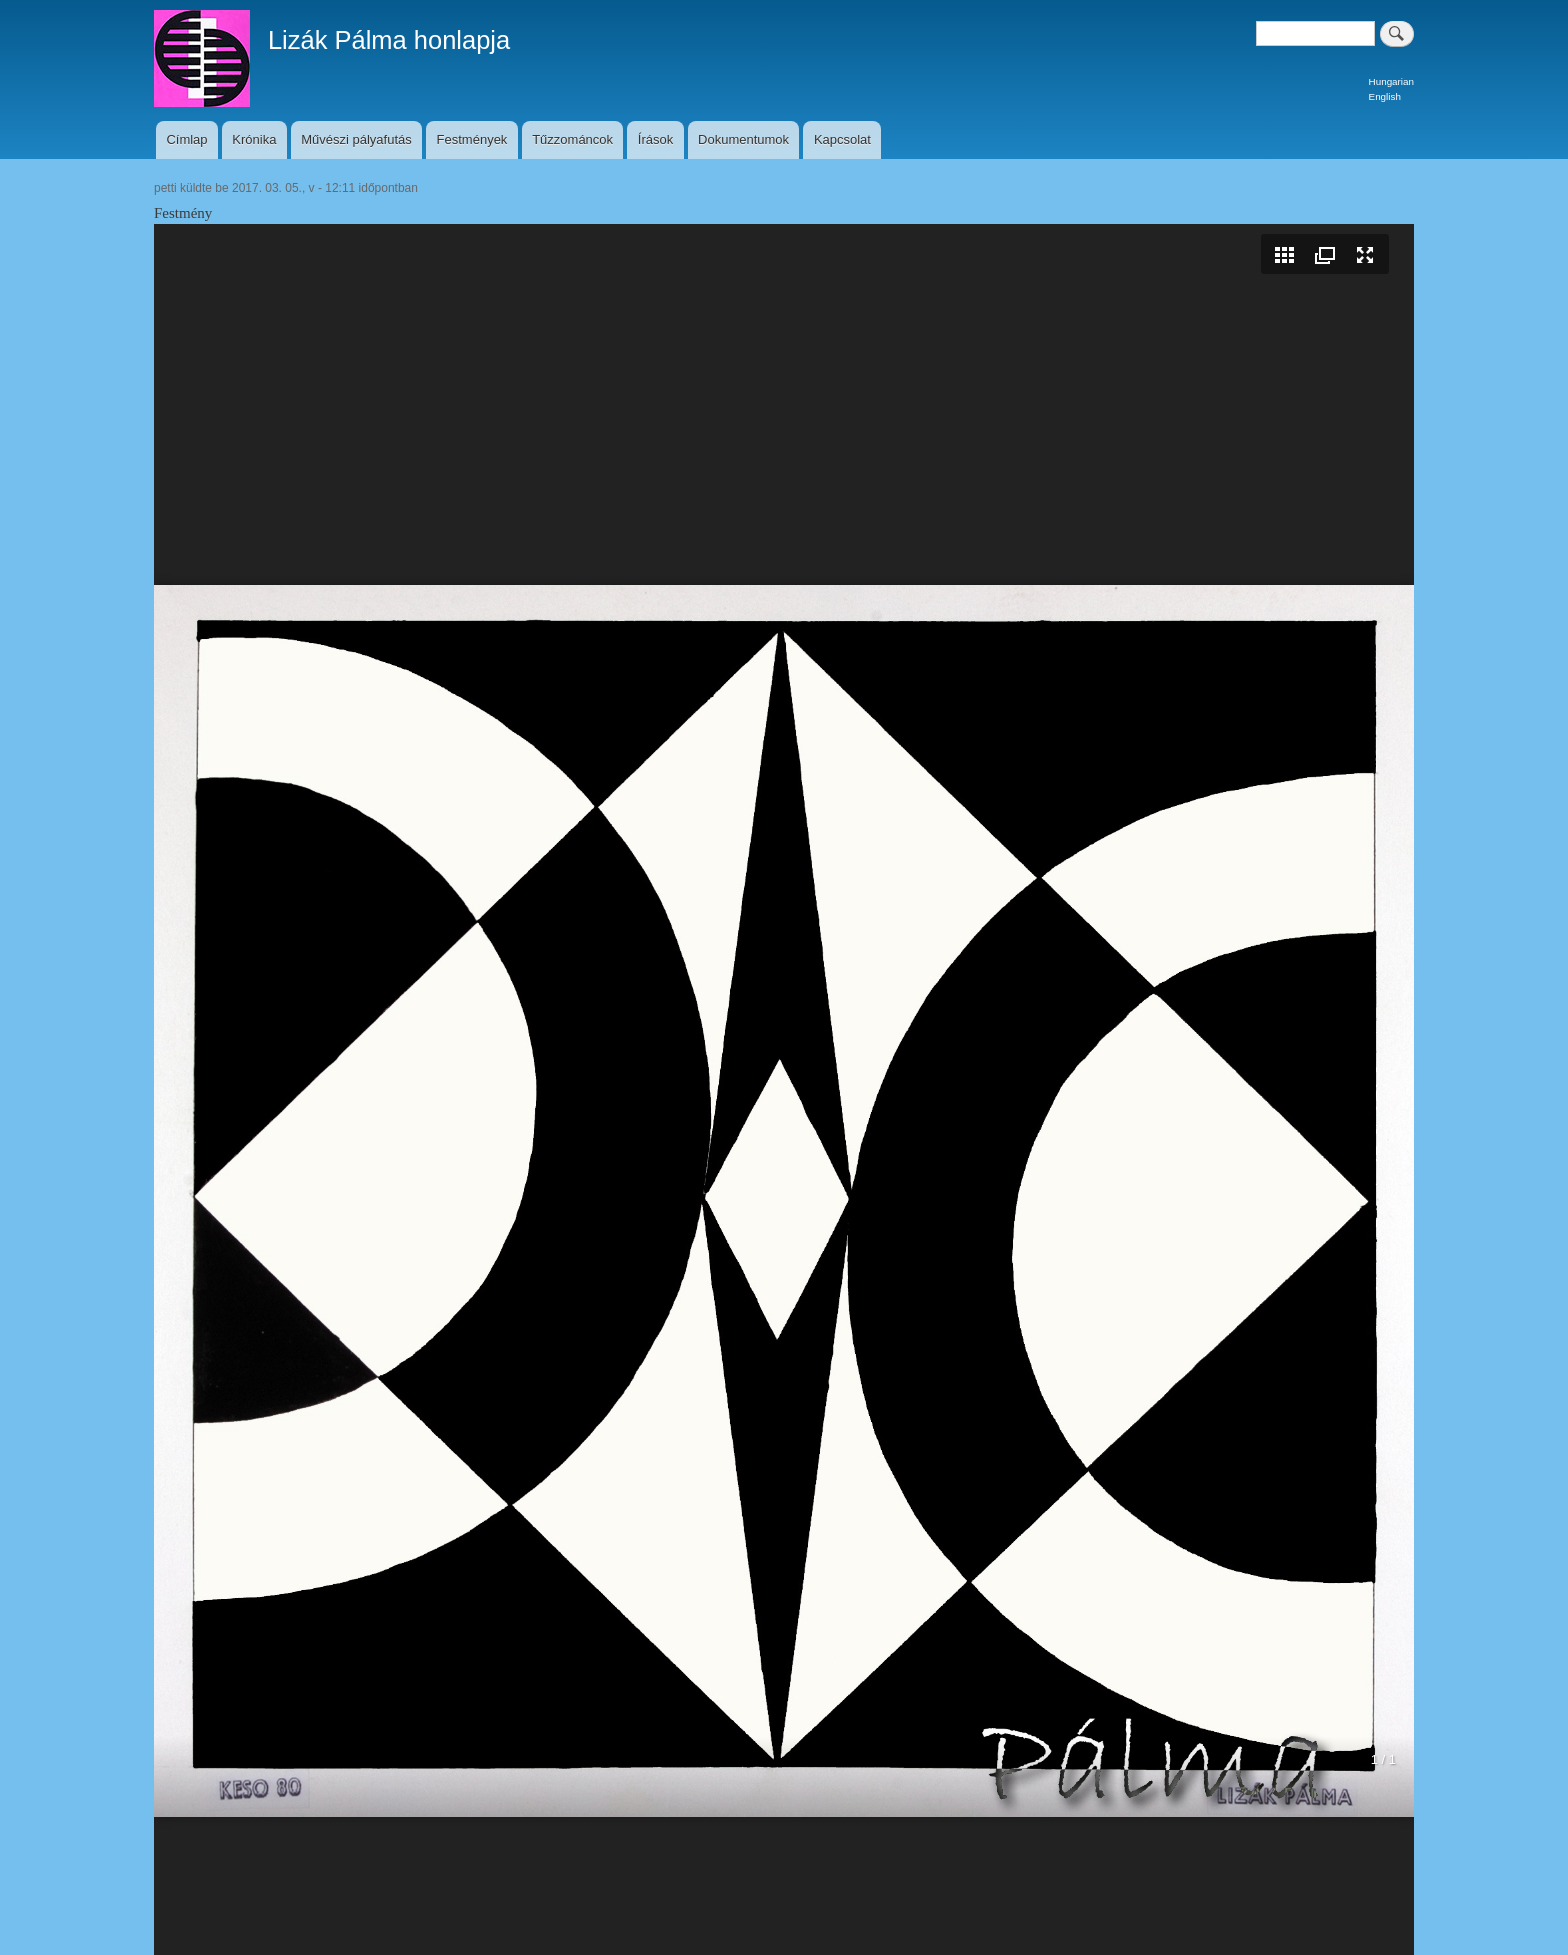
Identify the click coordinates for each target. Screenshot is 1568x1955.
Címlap (186, 139)
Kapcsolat (842, 139)
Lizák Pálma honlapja (389, 40)
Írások (655, 139)
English (1385, 96)
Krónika (254, 139)
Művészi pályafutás (356, 139)
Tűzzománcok (572, 139)
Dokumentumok (743, 139)
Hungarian (1391, 81)
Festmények (472, 139)
